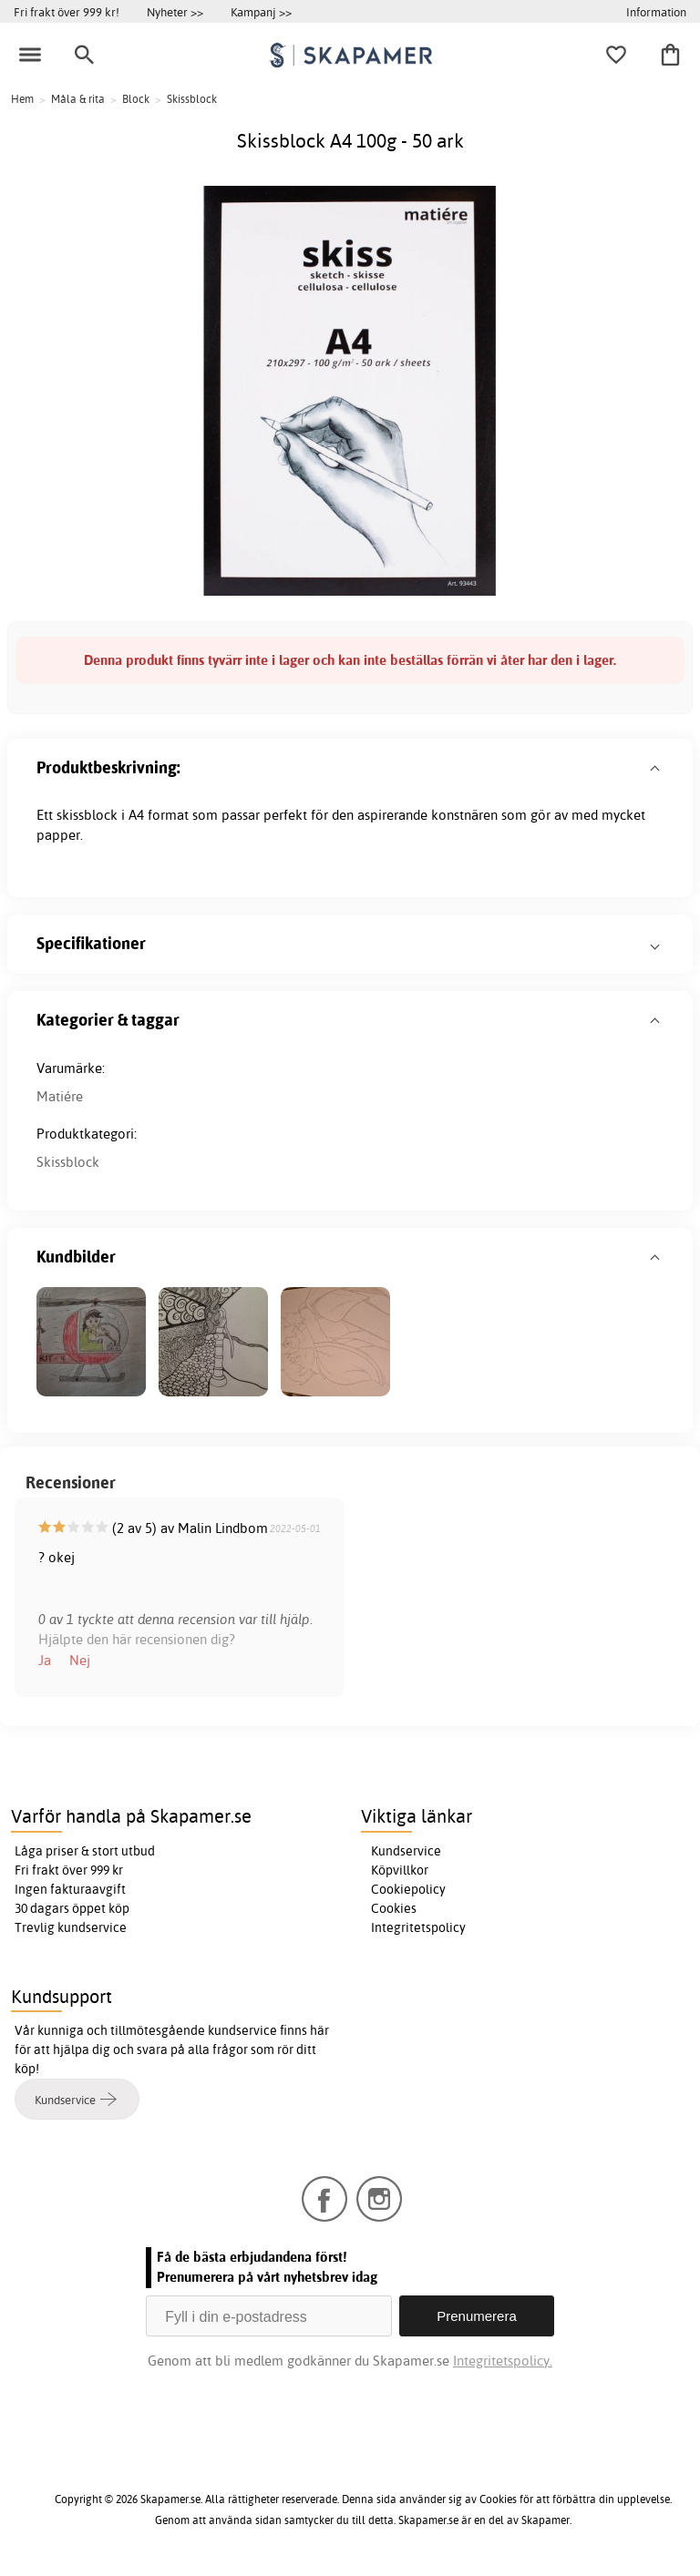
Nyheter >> (175, 12)
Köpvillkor (399, 1870)
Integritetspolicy (418, 1927)
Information (656, 12)
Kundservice (406, 1851)
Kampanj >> (261, 12)
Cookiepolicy (408, 1889)
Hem (22, 99)
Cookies (394, 1908)
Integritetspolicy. (502, 2360)
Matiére (59, 1096)
